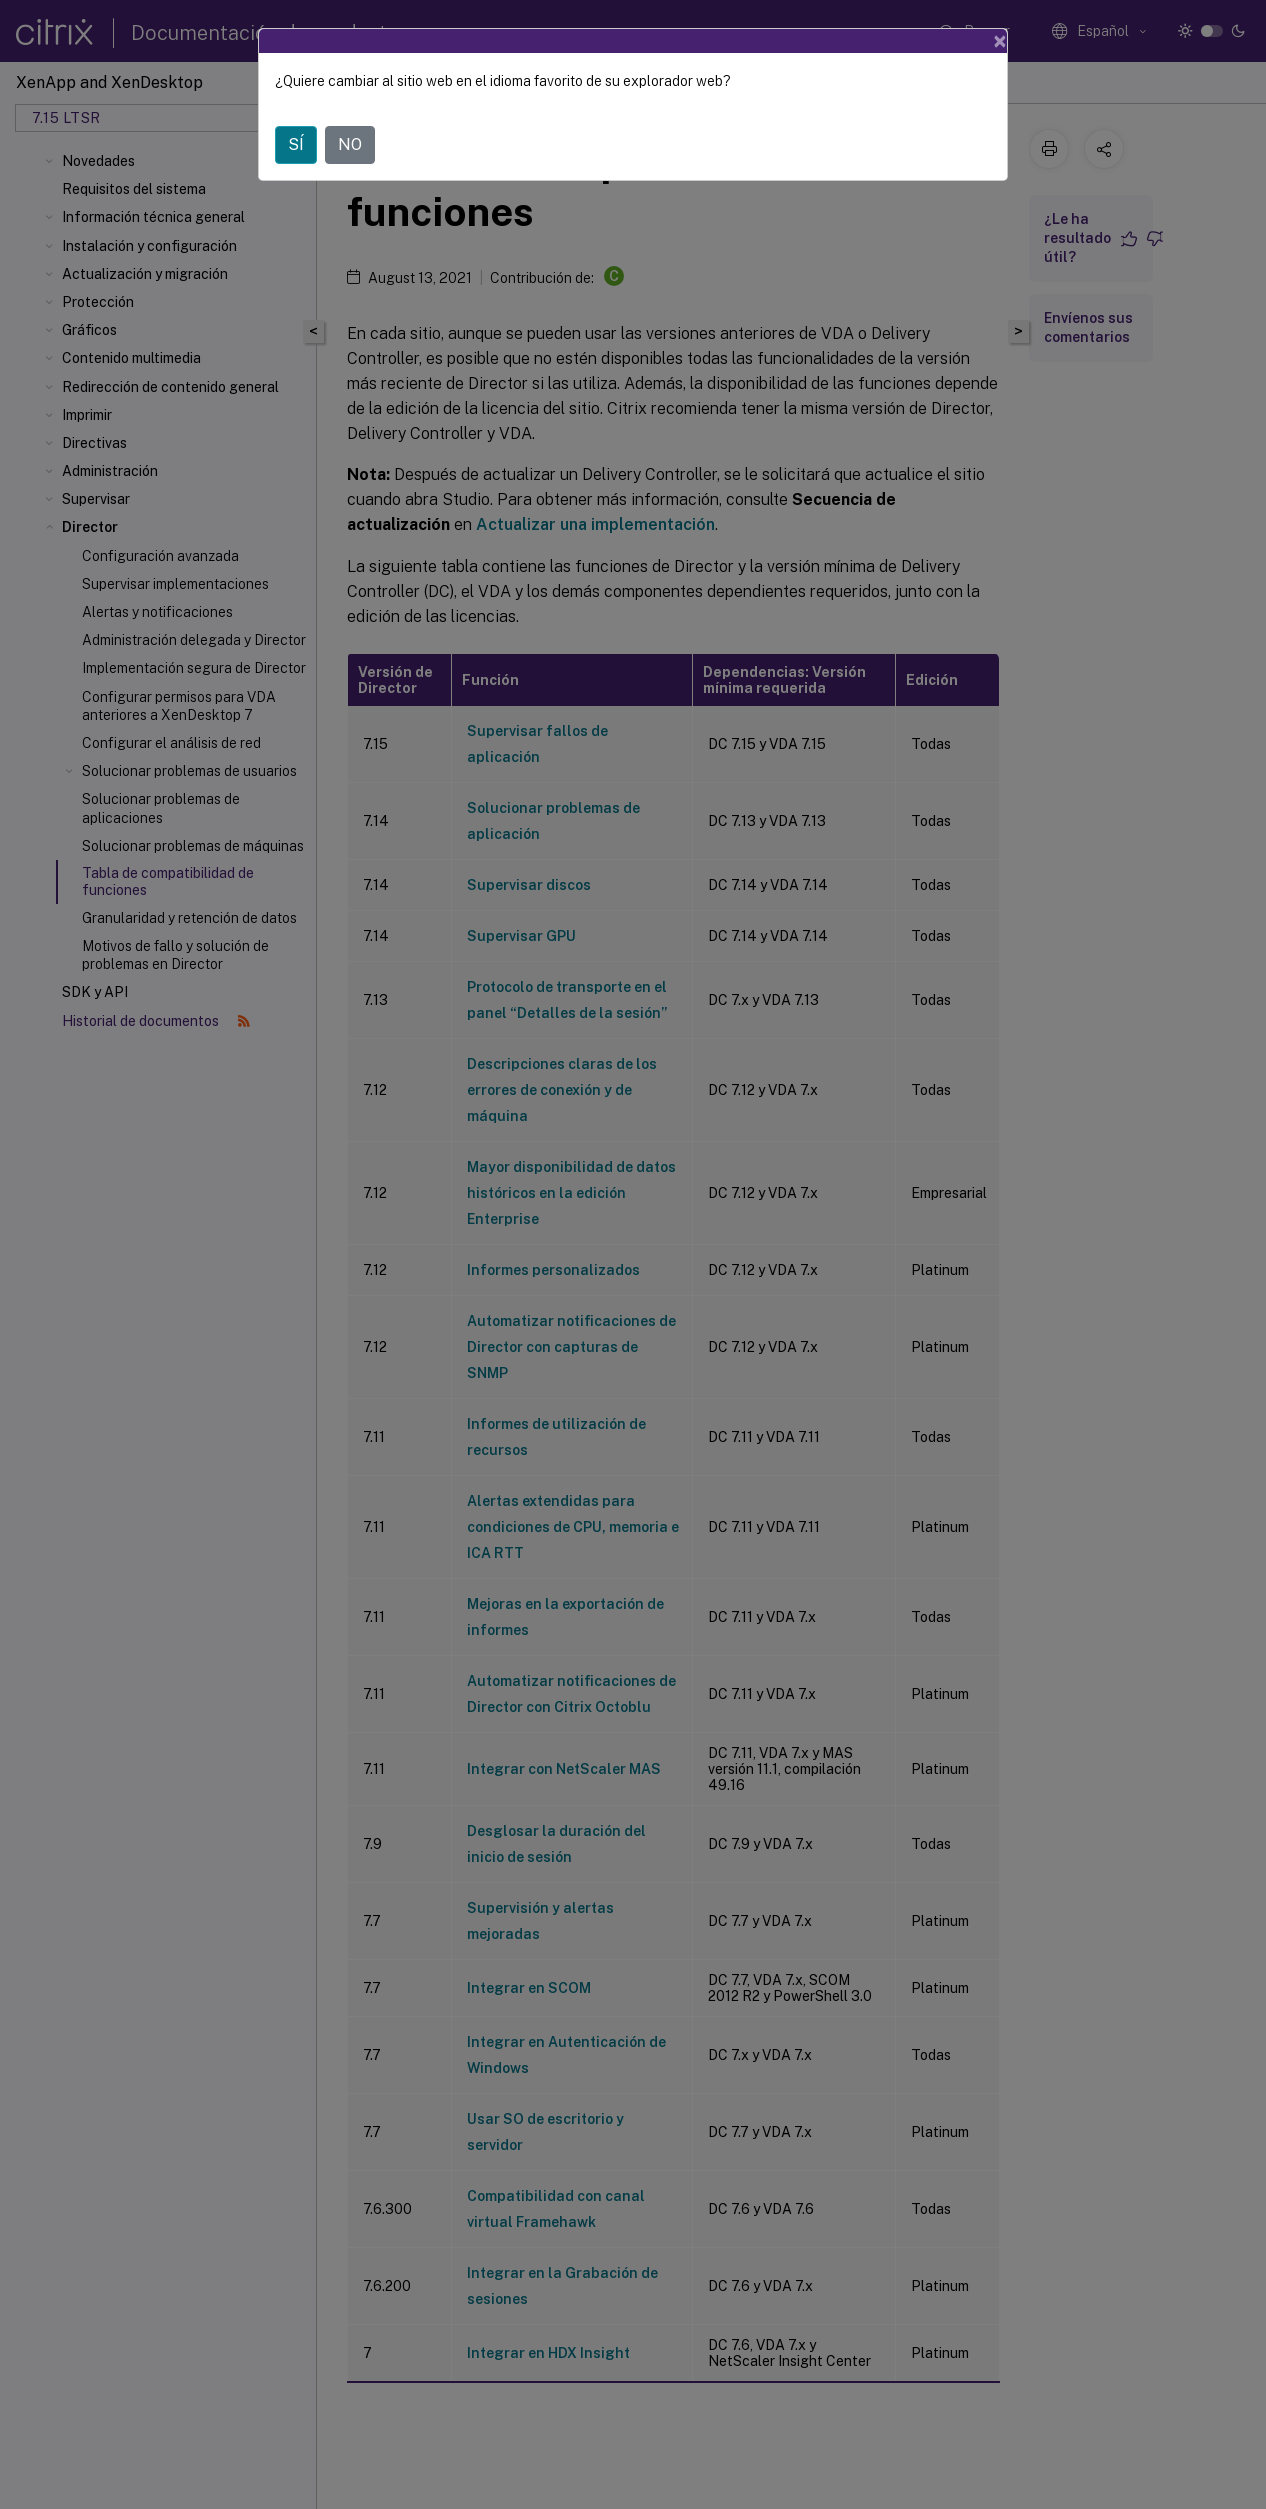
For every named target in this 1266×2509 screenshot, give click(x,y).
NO (350, 144)
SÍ (296, 144)
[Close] (1000, 41)
